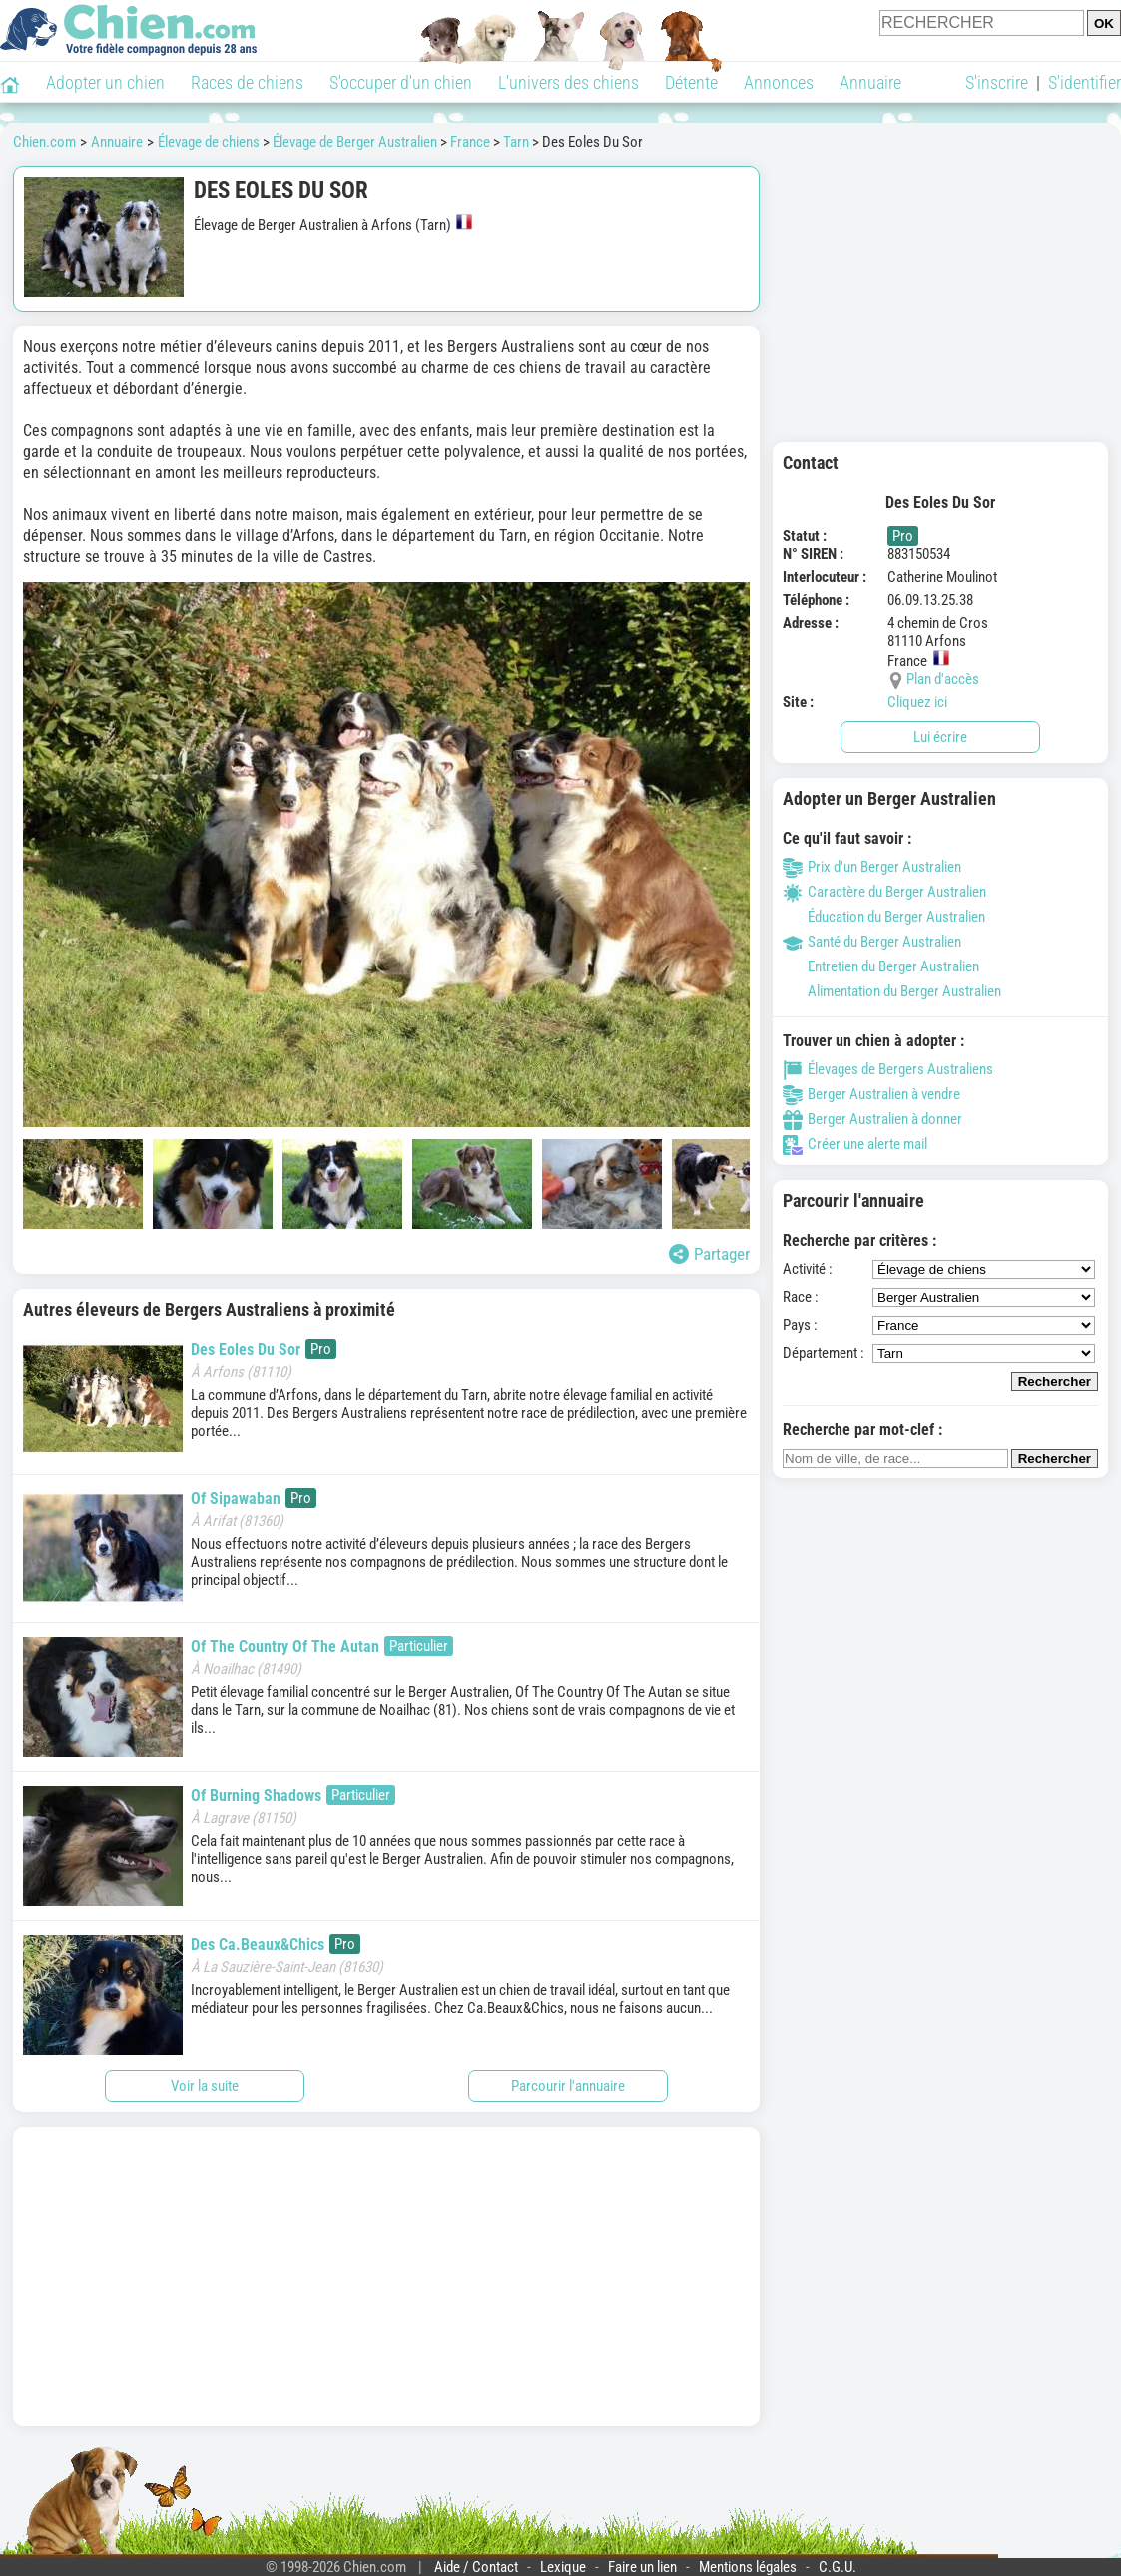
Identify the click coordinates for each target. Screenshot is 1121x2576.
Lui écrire (940, 737)
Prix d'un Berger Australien (872, 867)
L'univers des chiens (568, 82)
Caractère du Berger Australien (884, 892)
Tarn (516, 142)
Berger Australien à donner (872, 1119)
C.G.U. (837, 2567)
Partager (709, 1254)
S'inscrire (996, 82)
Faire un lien (642, 2567)
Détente (691, 82)
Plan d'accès (942, 679)
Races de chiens (247, 82)
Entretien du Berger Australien (881, 966)
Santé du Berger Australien (872, 942)
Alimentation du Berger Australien (892, 991)
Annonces (779, 82)
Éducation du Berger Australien (884, 917)
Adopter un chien (105, 82)
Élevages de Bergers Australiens (888, 1069)
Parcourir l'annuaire (568, 2086)
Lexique (563, 2567)
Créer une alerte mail (855, 1144)
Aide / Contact (476, 2567)
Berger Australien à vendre (871, 1094)
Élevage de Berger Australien (355, 142)
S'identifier (1084, 82)
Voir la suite (205, 2086)
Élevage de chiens (209, 142)
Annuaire (870, 82)
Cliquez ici (917, 702)
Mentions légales (748, 2567)
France (470, 142)
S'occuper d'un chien (400, 82)
